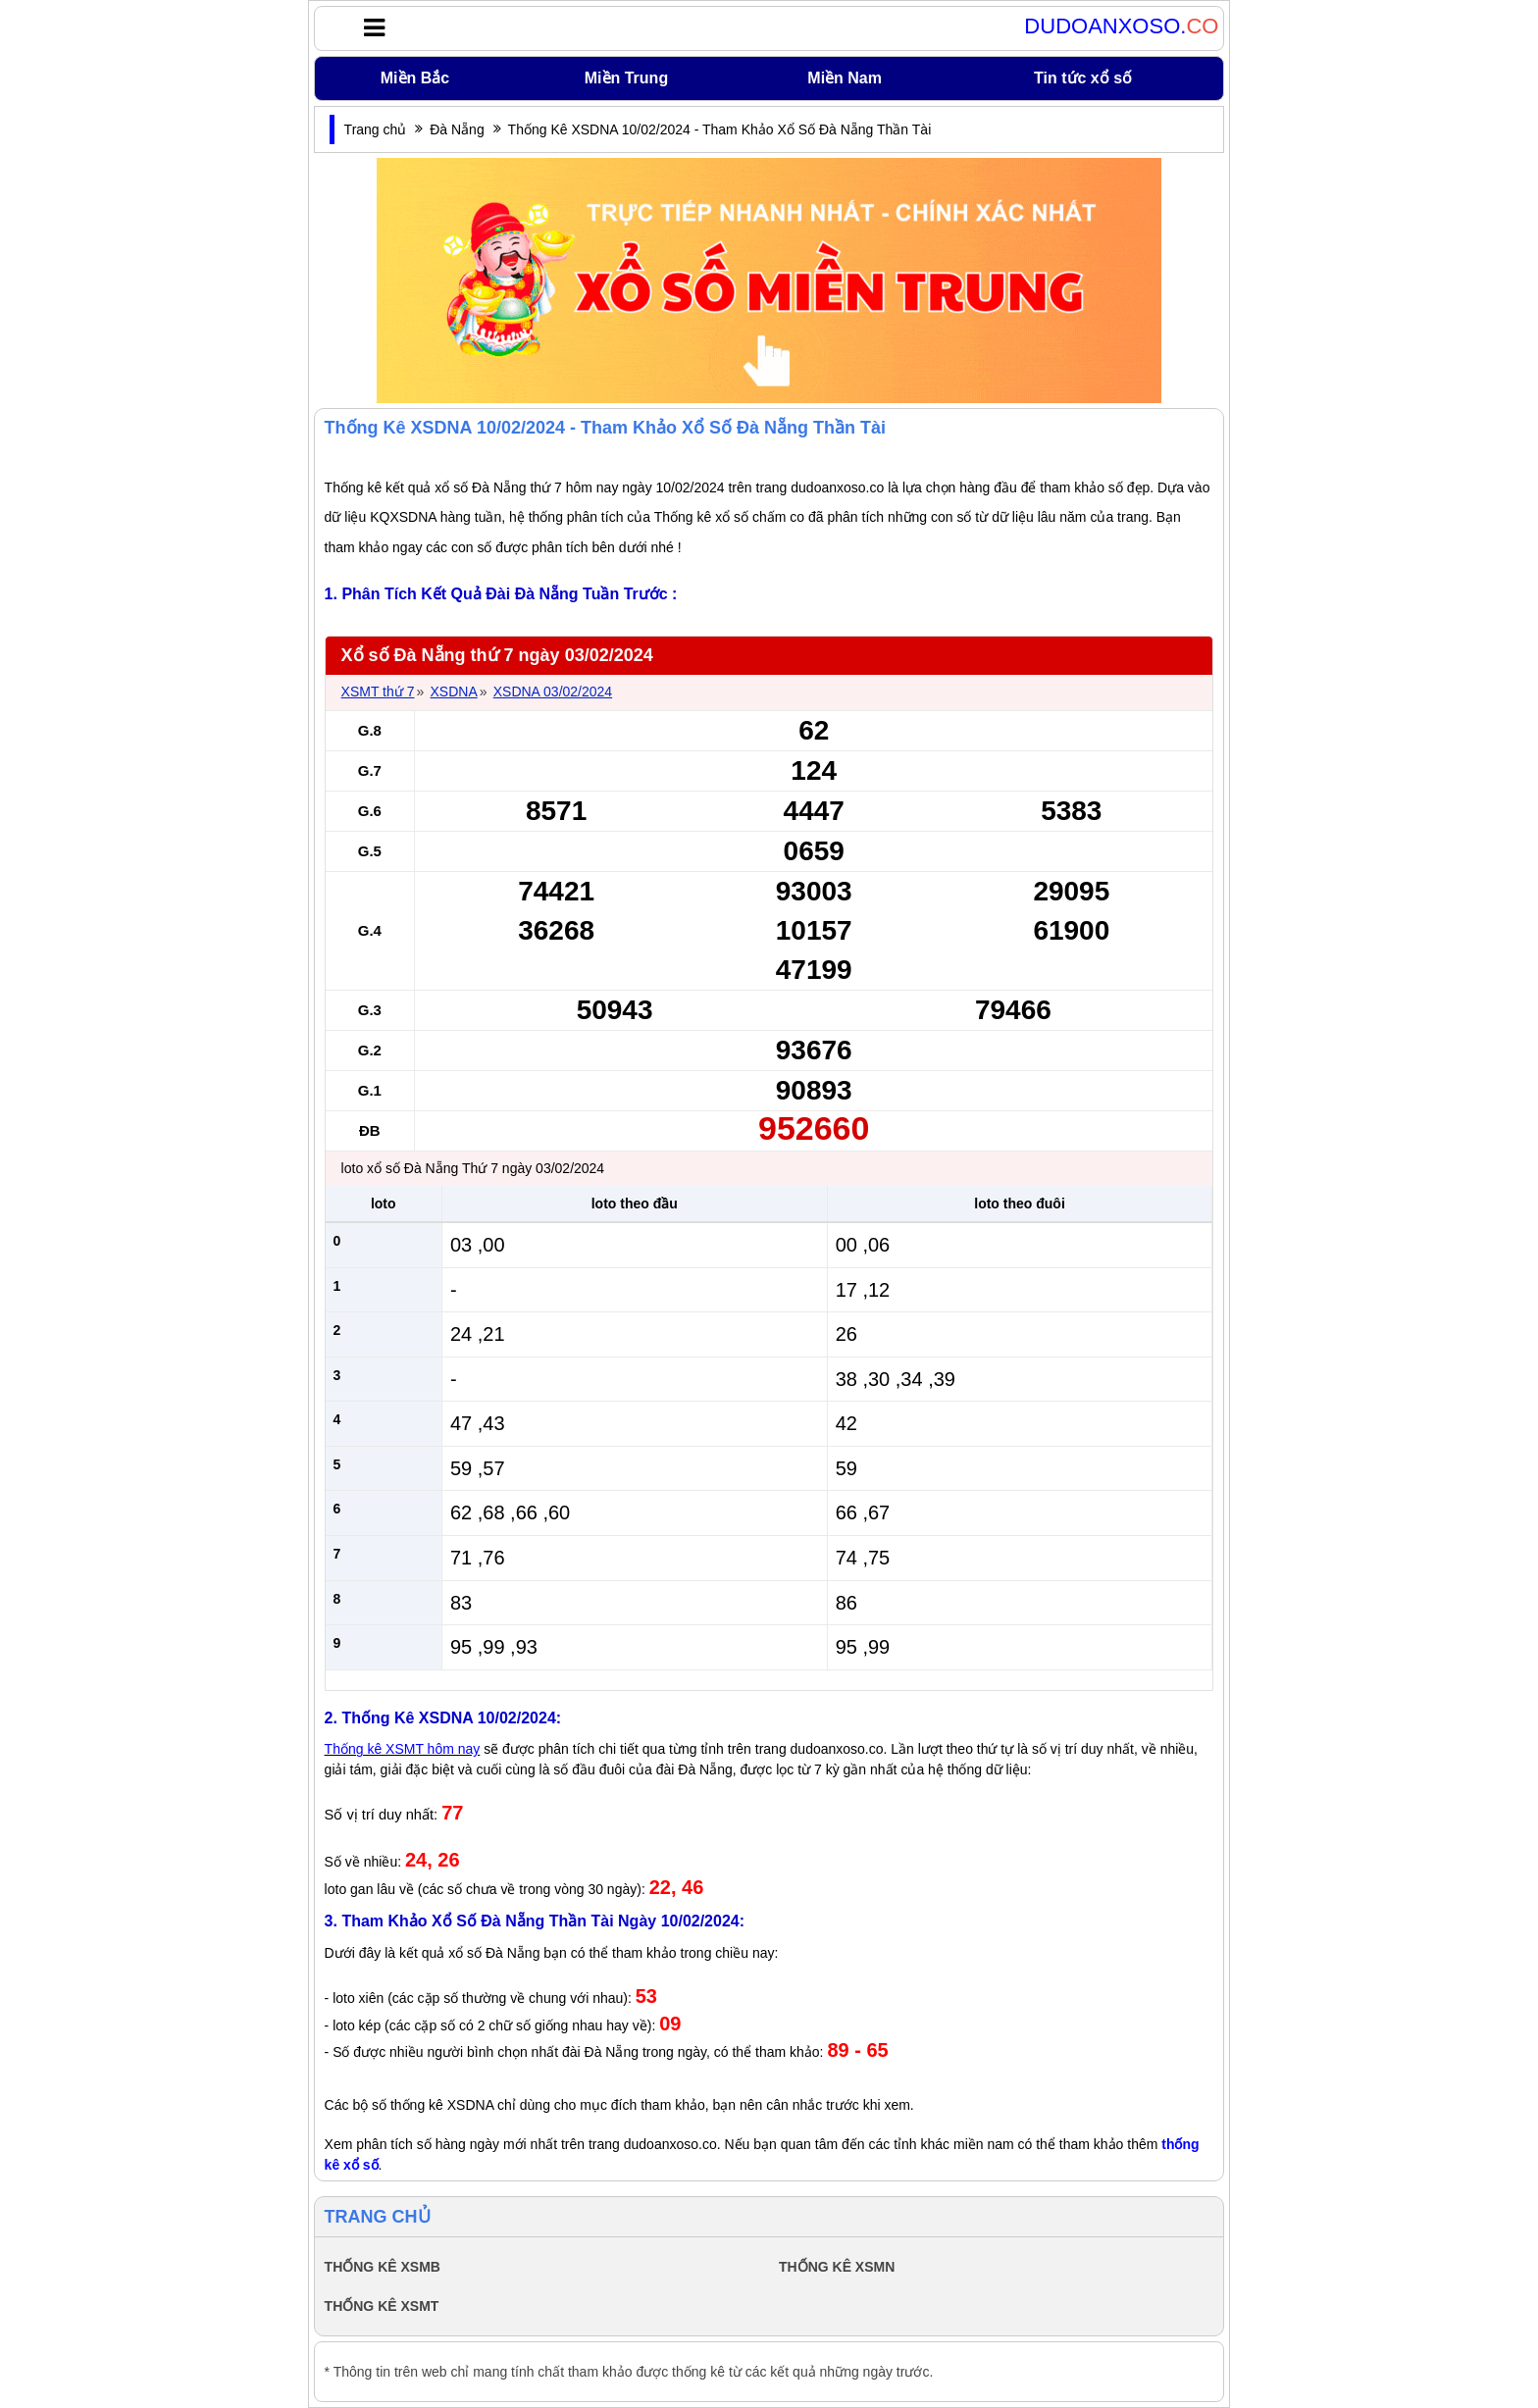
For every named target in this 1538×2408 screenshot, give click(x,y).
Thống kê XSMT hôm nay (403, 1749)
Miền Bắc (415, 78)
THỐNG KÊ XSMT (382, 2306)
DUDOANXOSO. (1121, 26)
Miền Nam (844, 78)
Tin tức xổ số (1083, 78)
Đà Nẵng (457, 129)
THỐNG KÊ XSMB (382, 2267)
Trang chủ (375, 129)
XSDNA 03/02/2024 (552, 691)
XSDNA (453, 691)
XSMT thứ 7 (378, 691)
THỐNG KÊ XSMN (837, 2267)
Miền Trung (626, 78)
